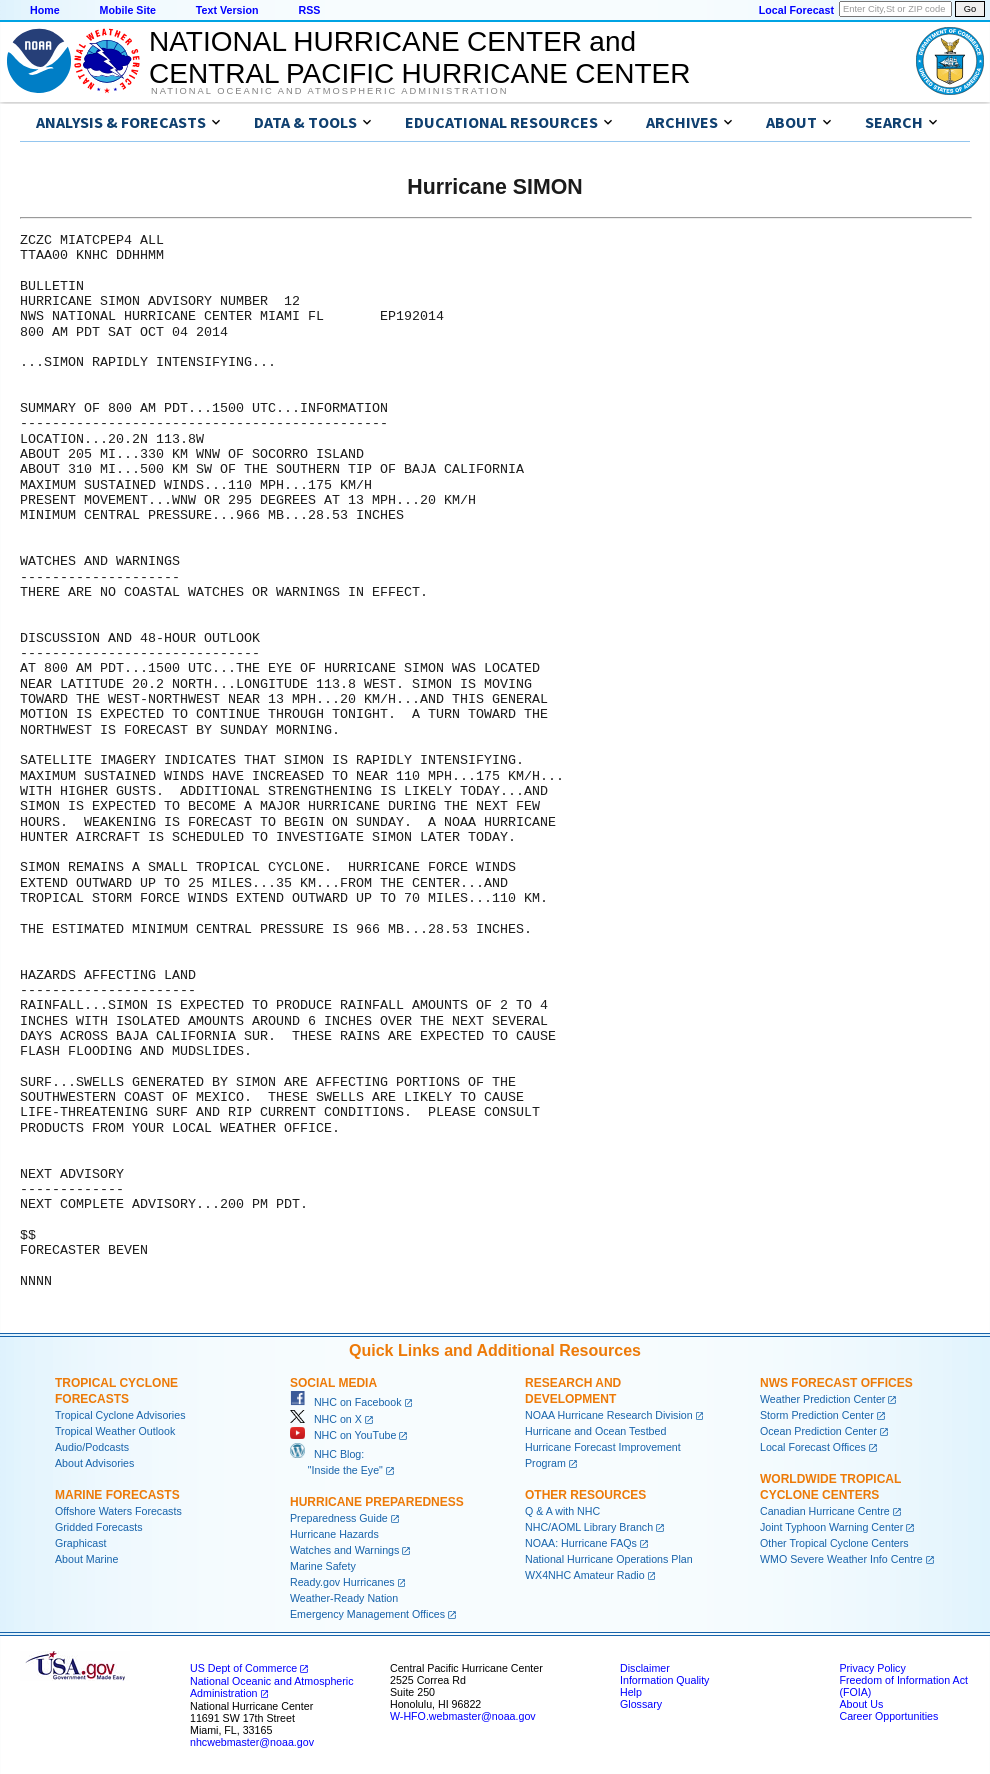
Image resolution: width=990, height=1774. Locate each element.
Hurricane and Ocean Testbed (595, 1431)
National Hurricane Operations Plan (609, 1559)
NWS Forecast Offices (836, 1383)
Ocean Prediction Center (818, 1431)
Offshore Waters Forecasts (118, 1511)
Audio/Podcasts (92, 1447)
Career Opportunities (888, 1716)
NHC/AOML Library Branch (589, 1527)
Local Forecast (796, 10)
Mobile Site (128, 10)
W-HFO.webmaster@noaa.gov (463, 1716)
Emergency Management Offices (367, 1614)
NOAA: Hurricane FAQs (581, 1543)
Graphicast (81, 1543)
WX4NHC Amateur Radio (585, 1575)
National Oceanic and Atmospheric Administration (329, 91)
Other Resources (585, 1495)
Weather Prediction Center (822, 1399)
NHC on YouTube (343, 1435)
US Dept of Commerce (243, 1668)
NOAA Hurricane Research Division (609, 1415)
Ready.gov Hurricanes (342, 1582)
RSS (309, 10)
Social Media (333, 1383)
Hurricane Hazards (334, 1534)
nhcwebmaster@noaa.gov (252, 1742)
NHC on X (326, 1419)
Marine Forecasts (117, 1495)
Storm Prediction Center (817, 1415)
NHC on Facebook (346, 1402)
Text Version (227, 10)
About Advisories (94, 1463)
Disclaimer (645, 1668)
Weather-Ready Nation (344, 1598)
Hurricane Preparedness (377, 1502)
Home (45, 10)
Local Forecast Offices (813, 1447)
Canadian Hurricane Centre (825, 1511)
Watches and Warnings (344, 1550)
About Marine (86, 1559)
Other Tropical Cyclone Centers (834, 1543)
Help (631, 1692)
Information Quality (664, 1680)
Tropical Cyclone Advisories (120, 1415)
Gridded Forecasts (99, 1527)
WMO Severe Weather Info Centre (841, 1559)
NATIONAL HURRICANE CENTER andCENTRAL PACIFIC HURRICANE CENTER (419, 57)
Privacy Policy (872, 1668)
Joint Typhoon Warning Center (831, 1527)
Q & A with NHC (562, 1511)
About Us (861, 1704)
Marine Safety (323, 1566)
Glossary (641, 1704)
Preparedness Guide (339, 1518)
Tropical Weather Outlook (115, 1431)
